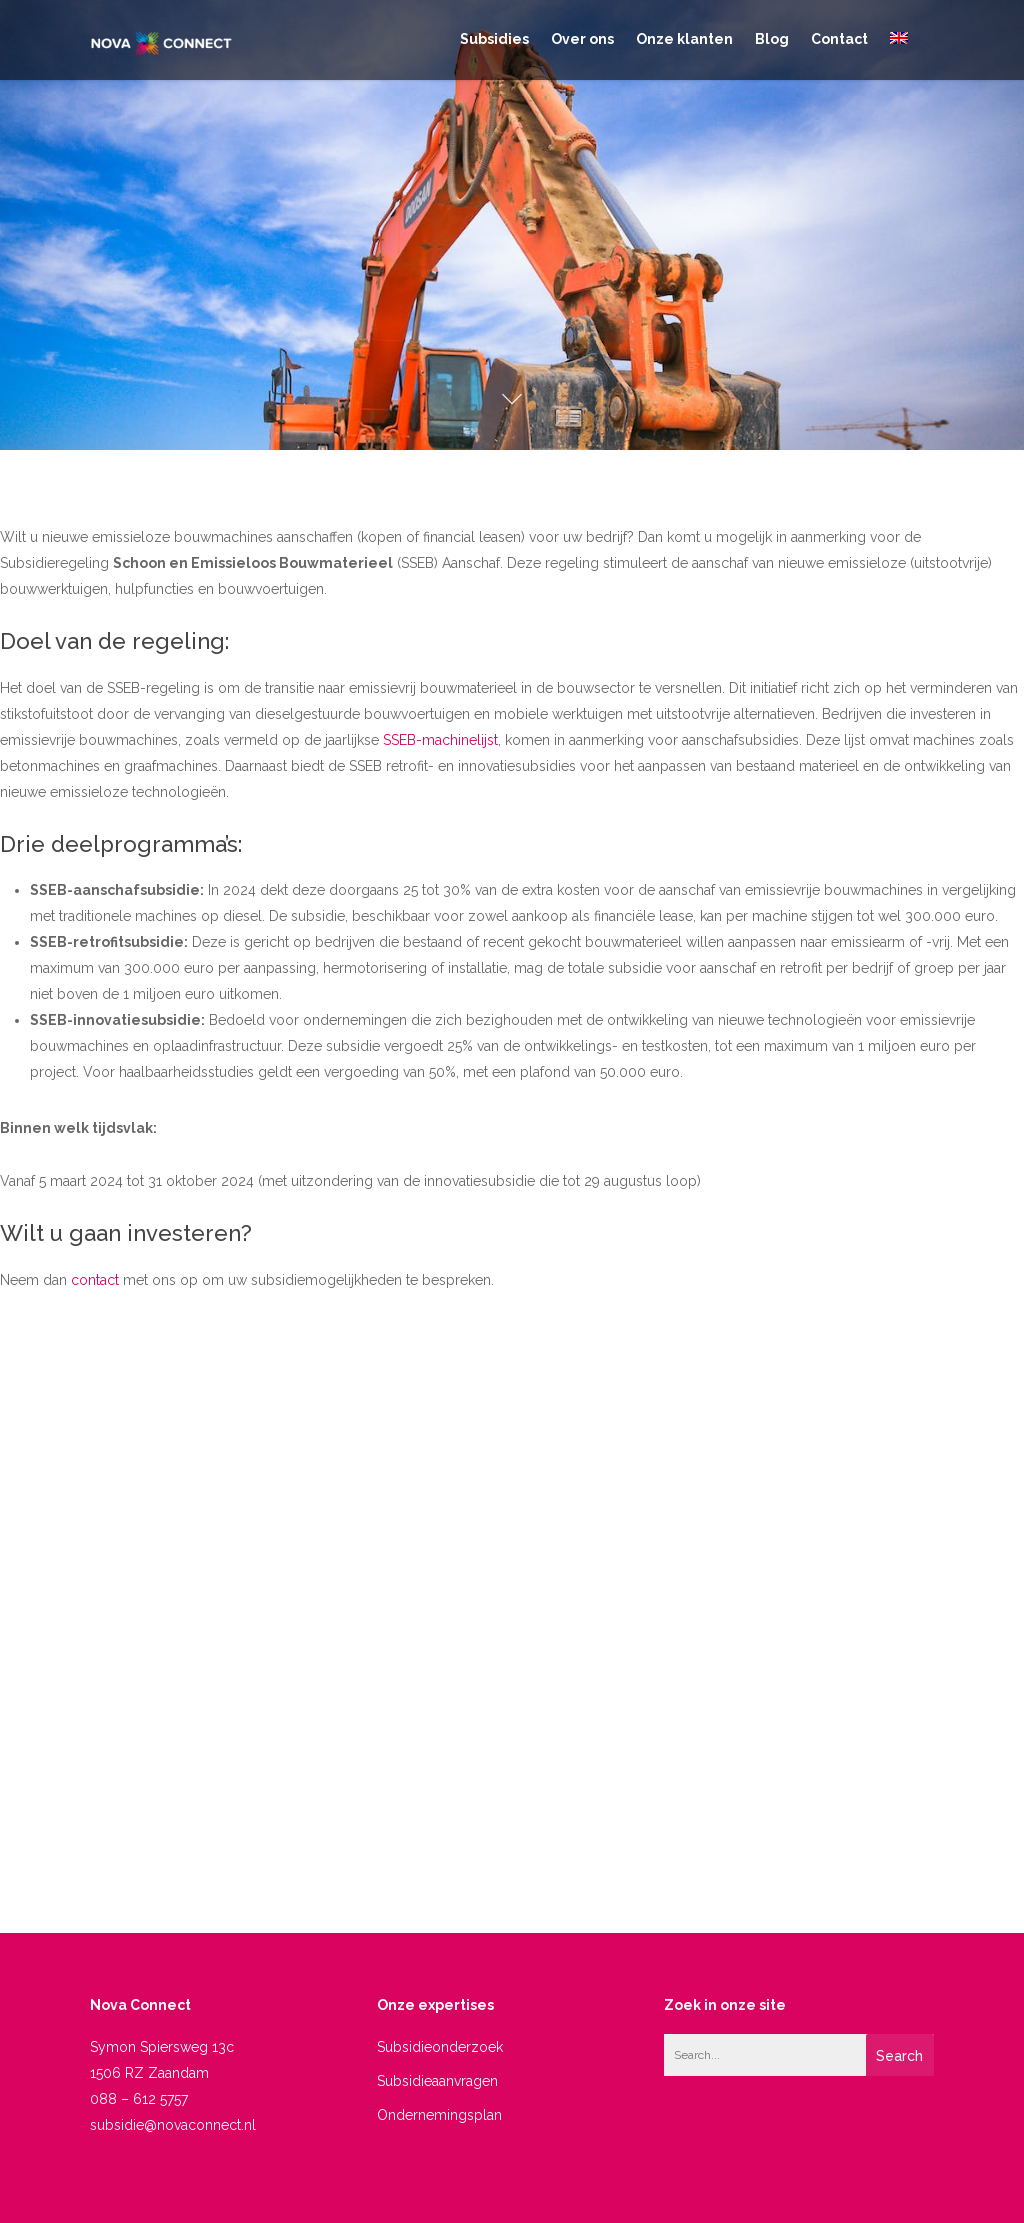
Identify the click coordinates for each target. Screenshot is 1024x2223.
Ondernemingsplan (439, 2115)
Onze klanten (684, 39)
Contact (839, 39)
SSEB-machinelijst (440, 740)
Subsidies (494, 39)
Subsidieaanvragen (437, 2081)
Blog (772, 39)
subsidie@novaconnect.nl (173, 2125)
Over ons (582, 39)
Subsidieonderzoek (440, 2047)
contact (95, 1280)
